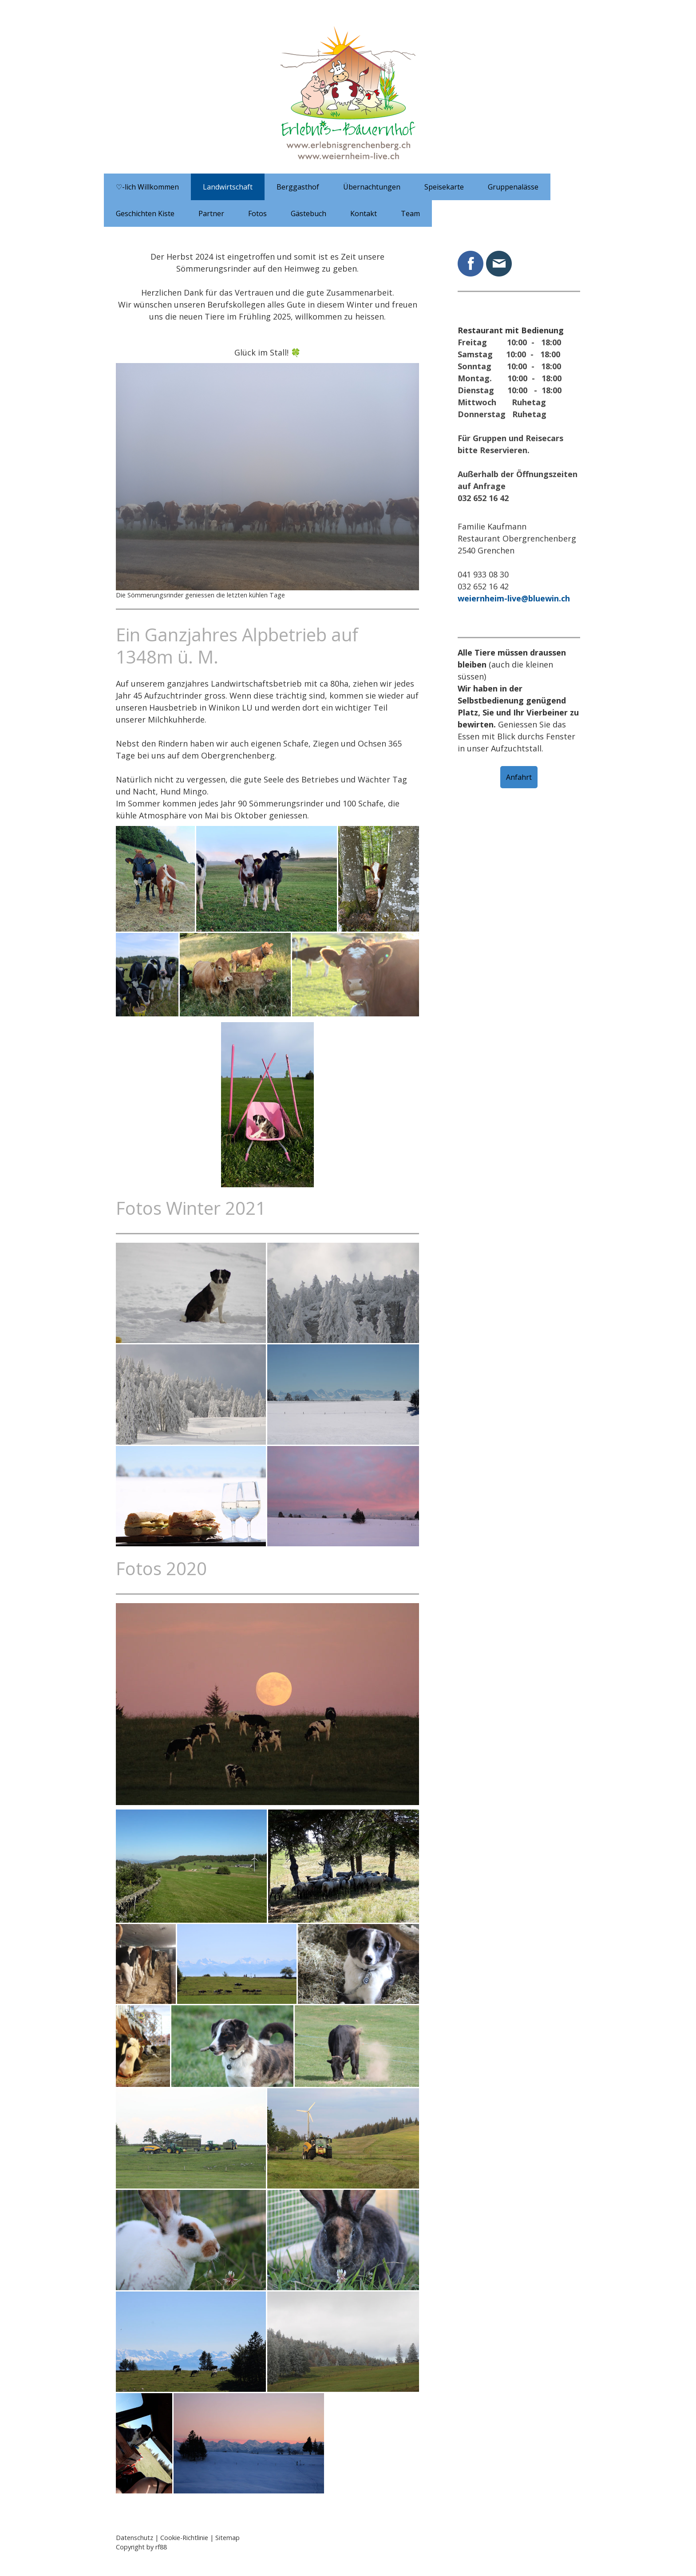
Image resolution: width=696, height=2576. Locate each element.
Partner (211, 213)
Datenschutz (134, 2537)
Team (410, 213)
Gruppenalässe (513, 187)
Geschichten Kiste (145, 213)
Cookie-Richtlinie (184, 2537)
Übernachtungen (371, 187)
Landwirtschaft (228, 187)
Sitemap (227, 2537)
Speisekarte (444, 187)
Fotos (257, 213)
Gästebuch (308, 213)
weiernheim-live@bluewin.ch (514, 598)
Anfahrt (519, 777)
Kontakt (363, 213)
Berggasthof (298, 187)
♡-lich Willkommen (147, 187)
